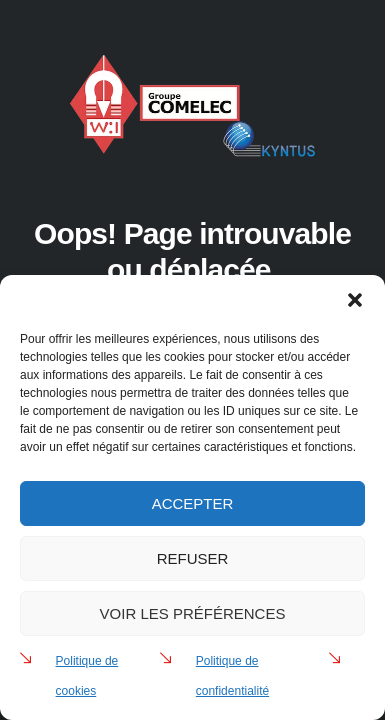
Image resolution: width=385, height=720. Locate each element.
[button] (355, 300)
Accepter (193, 503)
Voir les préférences (193, 613)
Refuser (193, 558)
